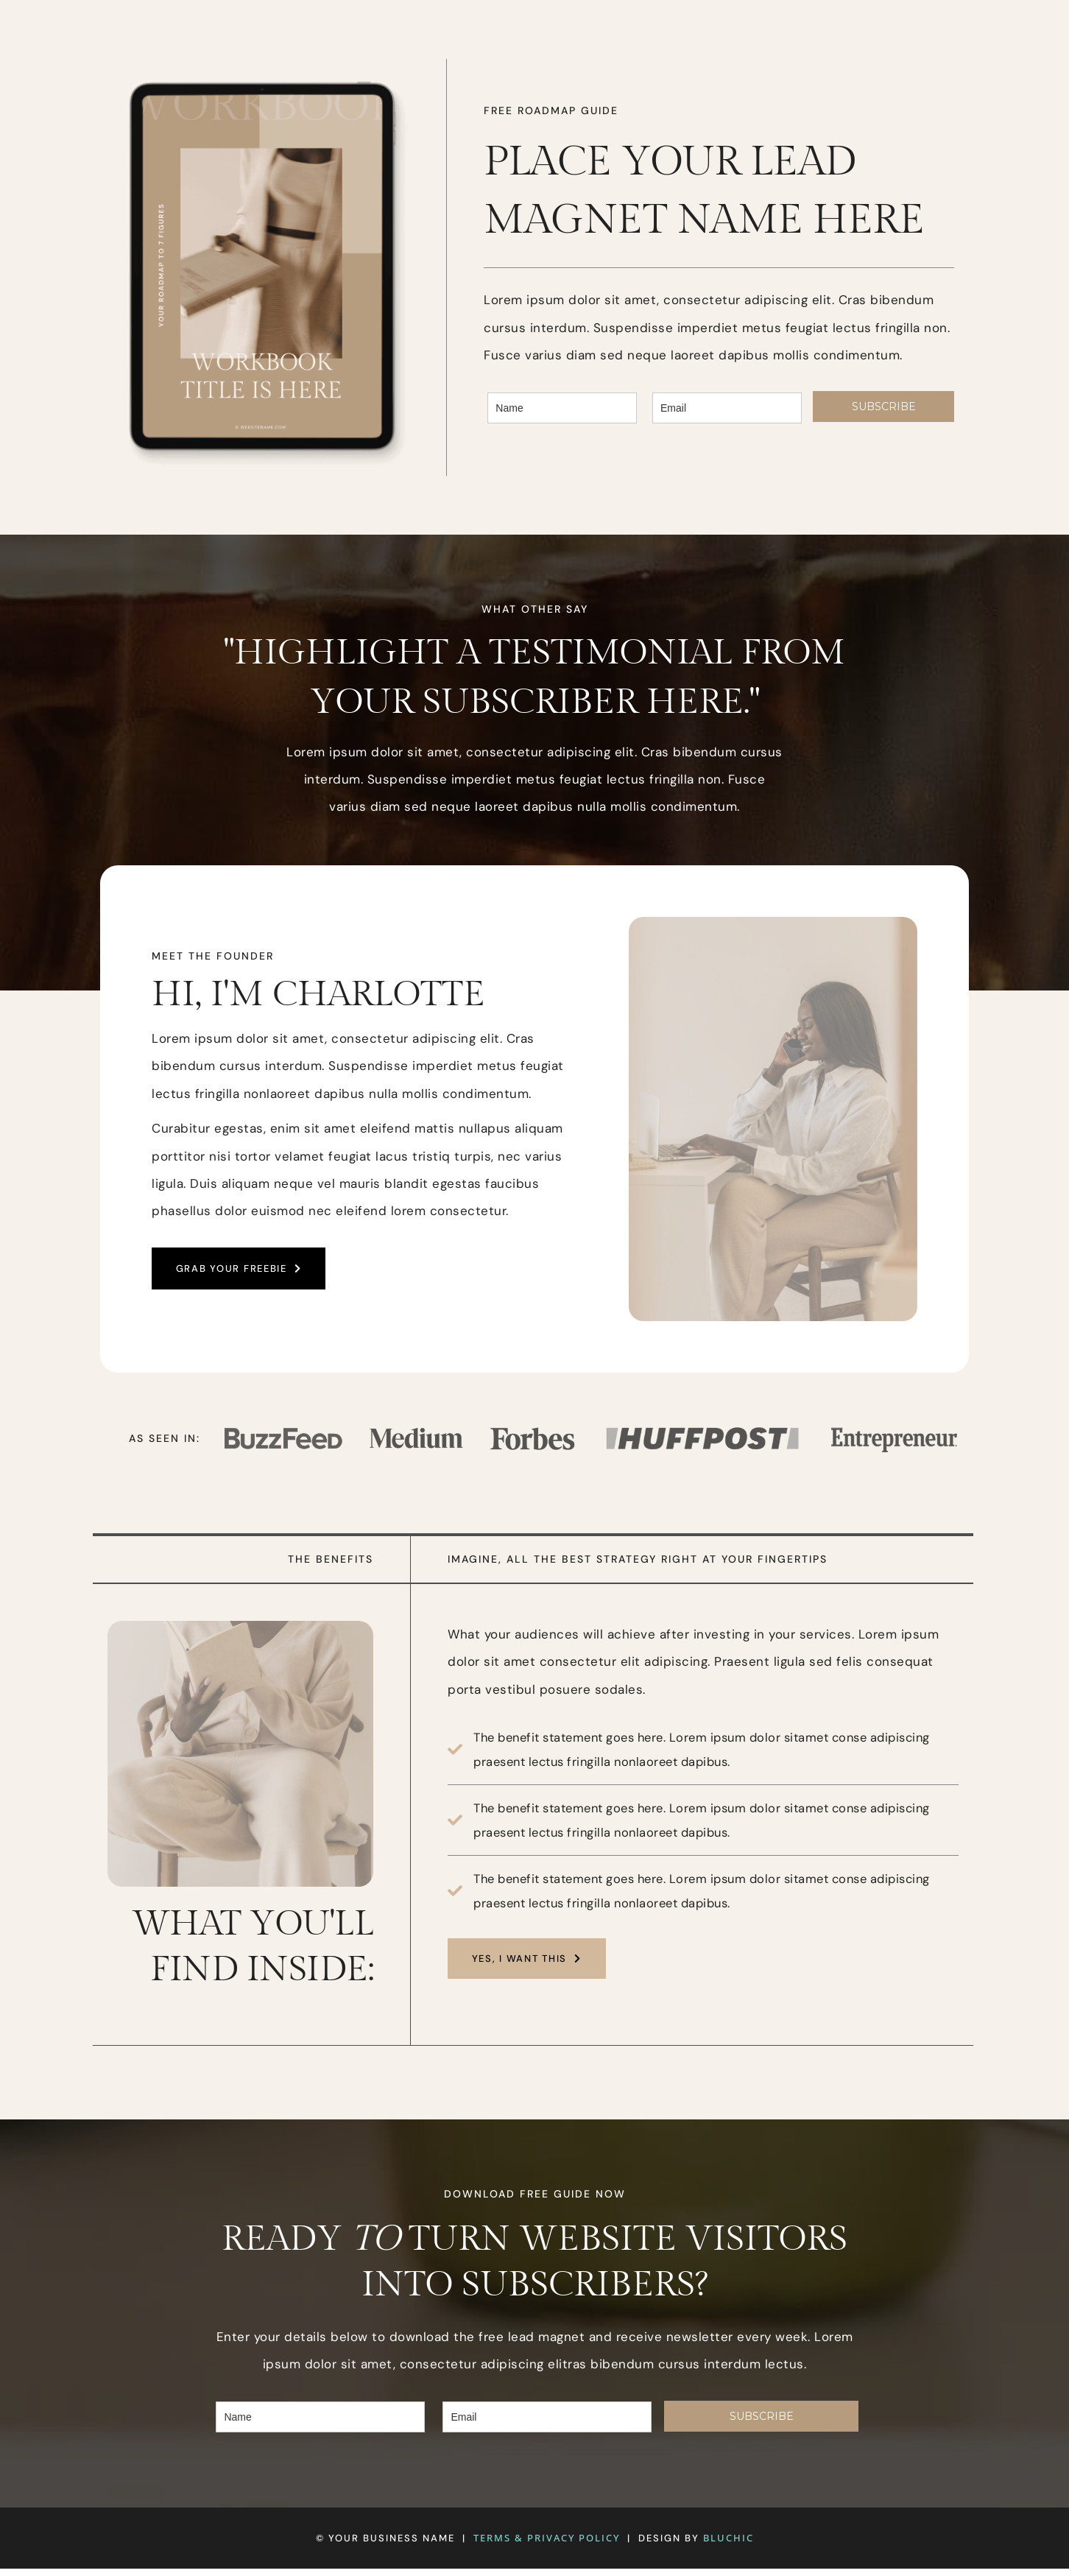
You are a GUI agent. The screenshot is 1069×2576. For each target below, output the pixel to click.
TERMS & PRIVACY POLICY (546, 2545)
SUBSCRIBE (884, 408)
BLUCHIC (728, 2545)
